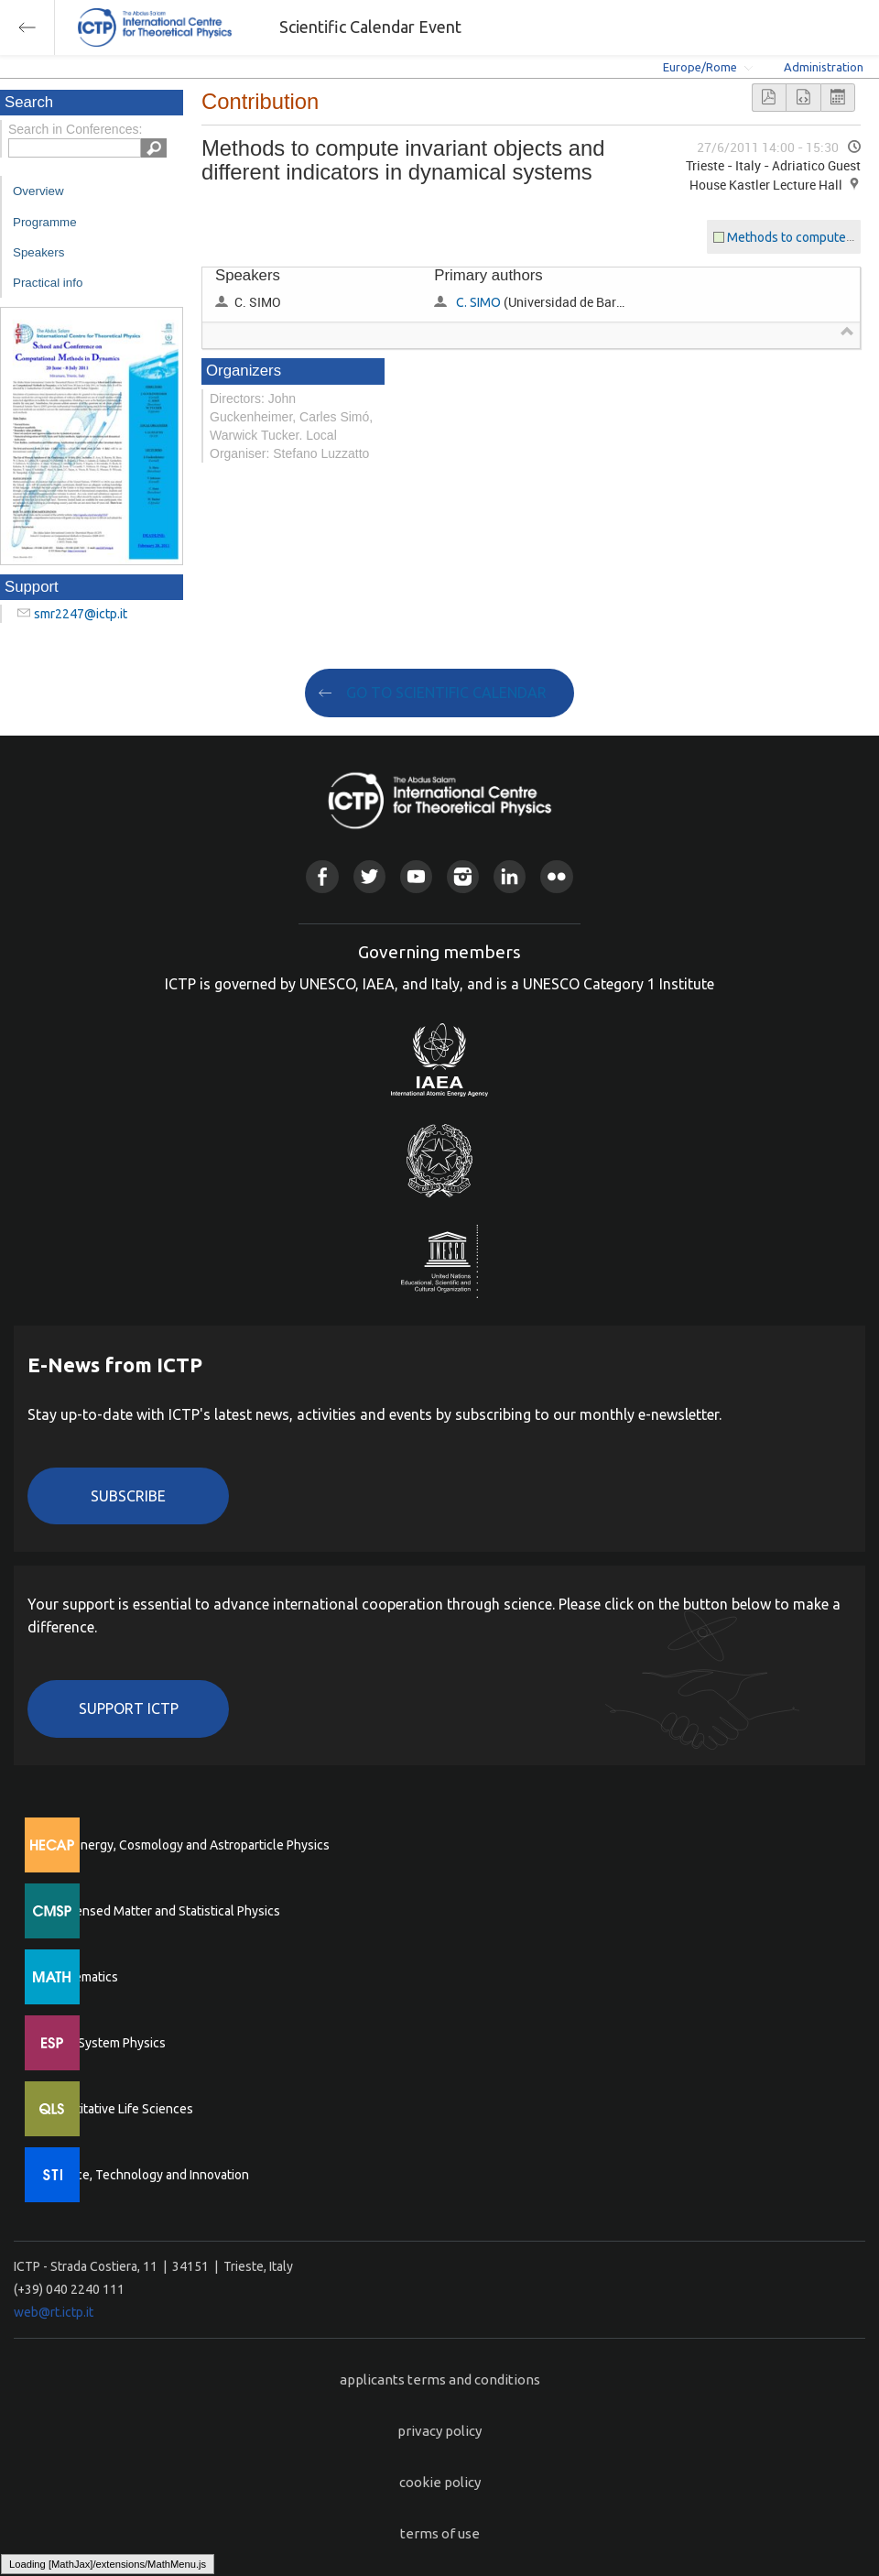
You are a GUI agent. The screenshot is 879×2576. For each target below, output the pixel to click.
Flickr (556, 876)
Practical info (47, 282)
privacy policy (439, 2431)
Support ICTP (129, 1708)
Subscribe (128, 1496)
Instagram (463, 876)
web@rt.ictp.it (53, 2312)
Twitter (369, 876)
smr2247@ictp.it (80, 613)
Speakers (38, 252)
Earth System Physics (105, 2043)
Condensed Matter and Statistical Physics (162, 1911)
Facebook (322, 876)
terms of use (440, 2533)
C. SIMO (478, 302)
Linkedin (510, 876)
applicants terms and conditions (440, 2379)
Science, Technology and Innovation (147, 2174)
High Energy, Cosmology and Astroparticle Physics (187, 1845)
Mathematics (81, 1977)
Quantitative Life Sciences (119, 2108)
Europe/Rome (700, 66)
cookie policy (440, 2482)
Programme (45, 222)
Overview (38, 191)
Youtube (416, 876)
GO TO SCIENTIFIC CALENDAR (446, 692)
